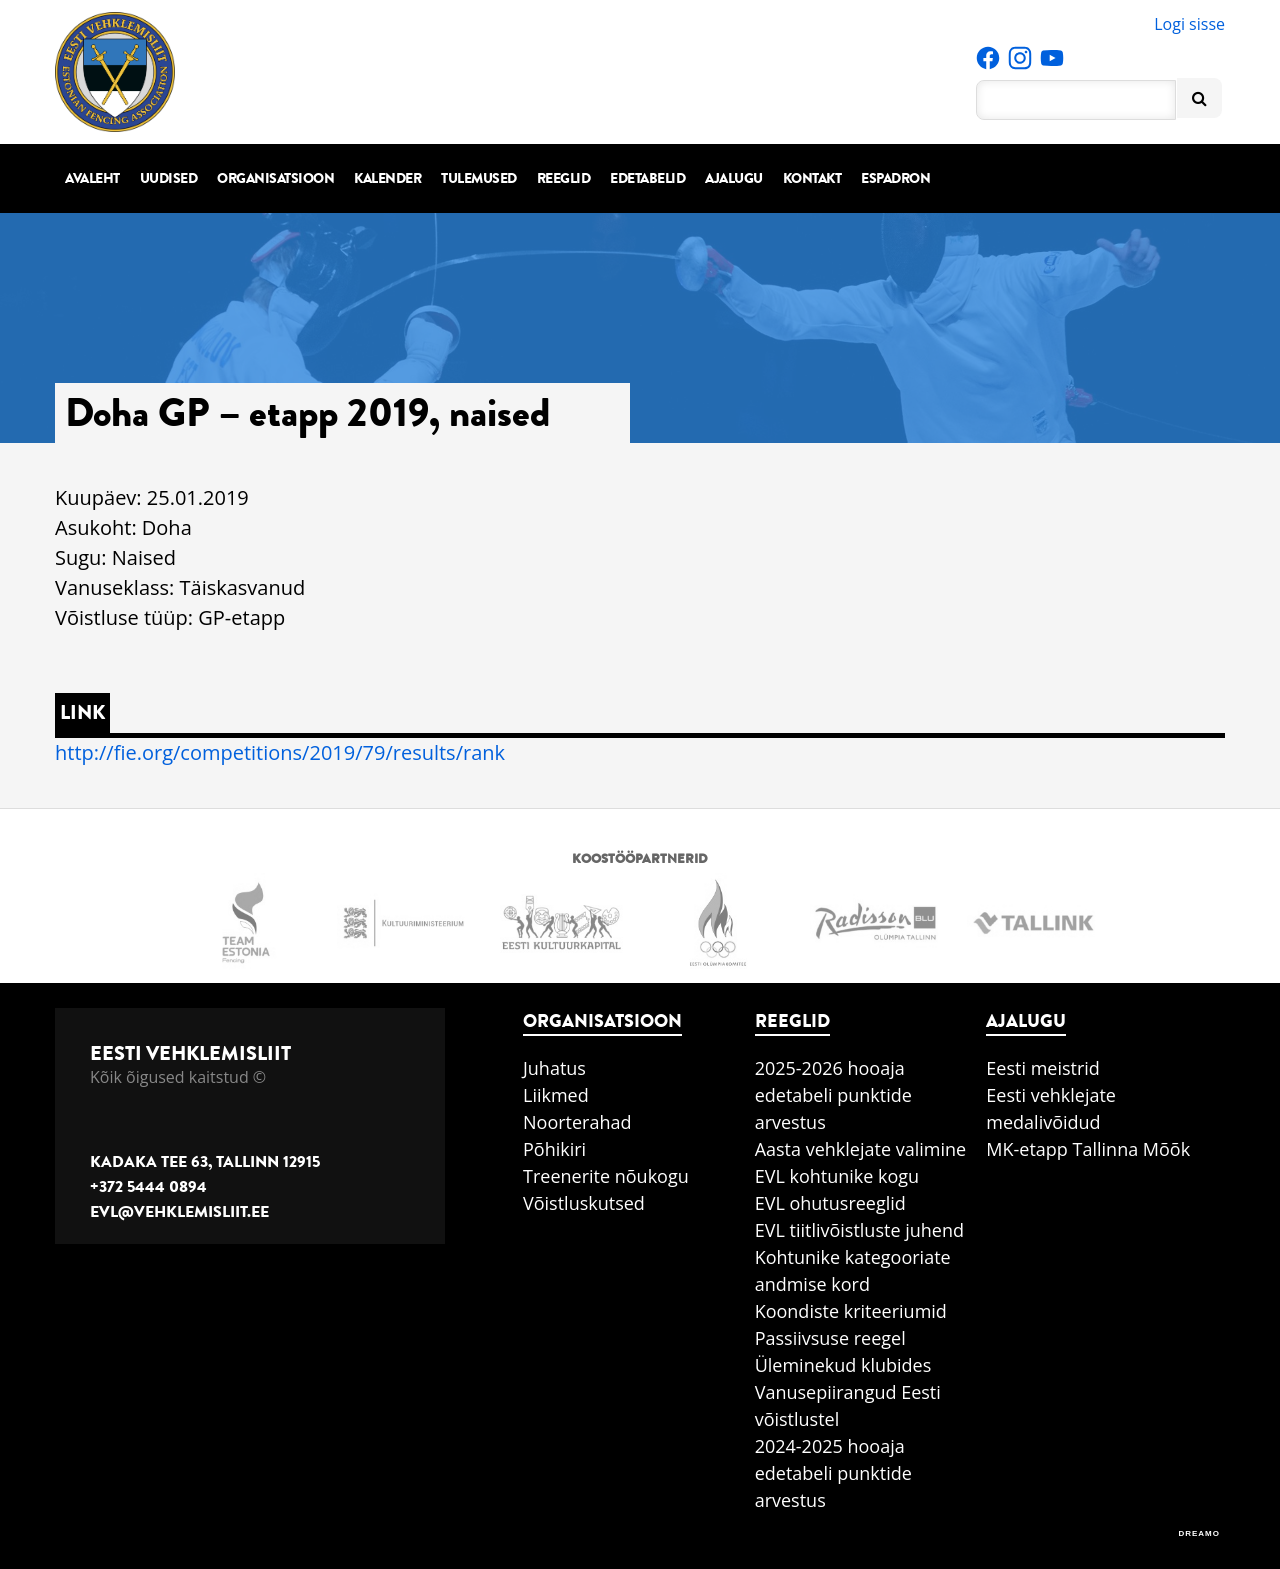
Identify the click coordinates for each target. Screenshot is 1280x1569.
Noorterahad (577, 1122)
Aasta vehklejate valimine (860, 1149)
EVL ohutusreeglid (830, 1203)
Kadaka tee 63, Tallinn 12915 (205, 1162)
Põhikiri (554, 1149)
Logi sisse (1189, 24)
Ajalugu (734, 178)
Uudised (169, 178)
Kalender (387, 178)
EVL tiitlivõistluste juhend (859, 1230)
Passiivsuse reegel (830, 1338)
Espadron (895, 178)
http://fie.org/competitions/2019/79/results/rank (280, 752)
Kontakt (812, 178)
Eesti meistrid (1043, 1068)
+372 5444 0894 (148, 1187)
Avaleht (92, 178)
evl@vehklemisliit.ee (179, 1212)
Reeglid (564, 178)
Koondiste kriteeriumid (851, 1311)
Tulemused (479, 178)
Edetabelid (647, 178)
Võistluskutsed (584, 1203)
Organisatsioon (275, 178)
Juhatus (554, 1068)
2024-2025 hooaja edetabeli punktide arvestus (833, 1473)
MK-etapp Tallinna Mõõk (1088, 1149)
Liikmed (556, 1095)
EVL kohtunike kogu (837, 1176)
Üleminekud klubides (843, 1365)
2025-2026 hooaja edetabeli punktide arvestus (833, 1095)
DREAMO (1199, 1533)
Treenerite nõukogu (606, 1176)
